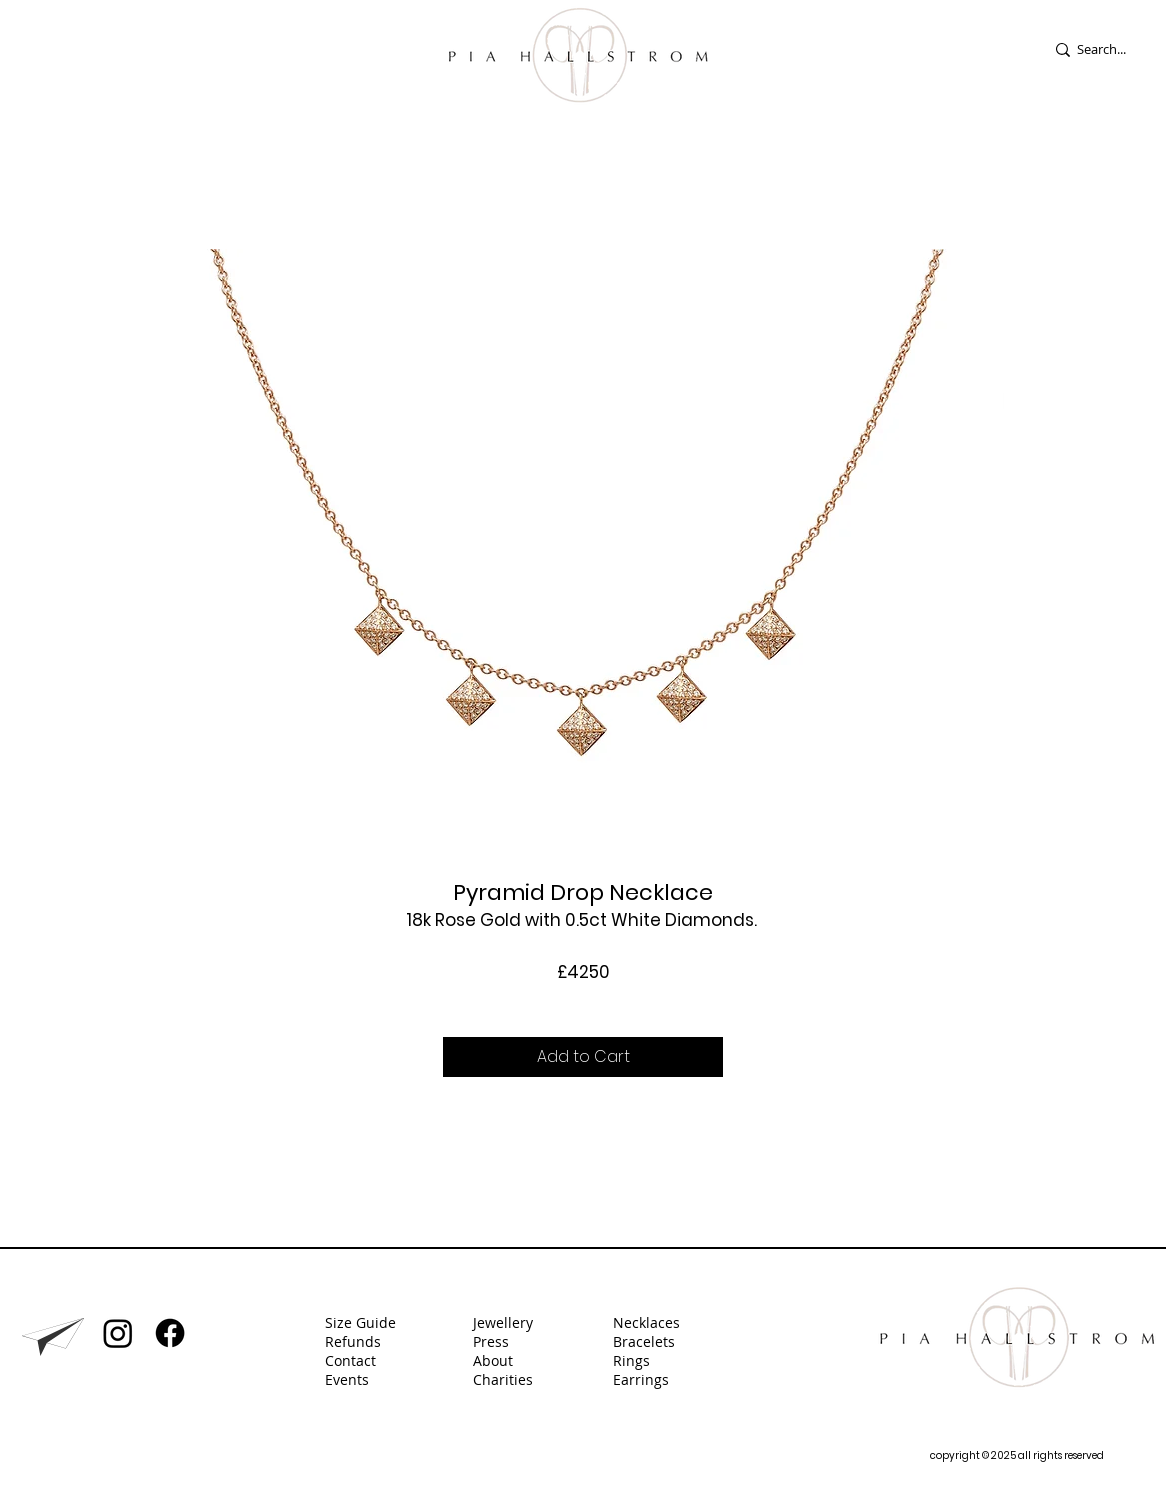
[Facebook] (170, 1333)
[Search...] (1114, 49)
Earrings (643, 1379)
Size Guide (360, 1322)
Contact (350, 1360)
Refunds (353, 1341)
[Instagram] (118, 1333)
